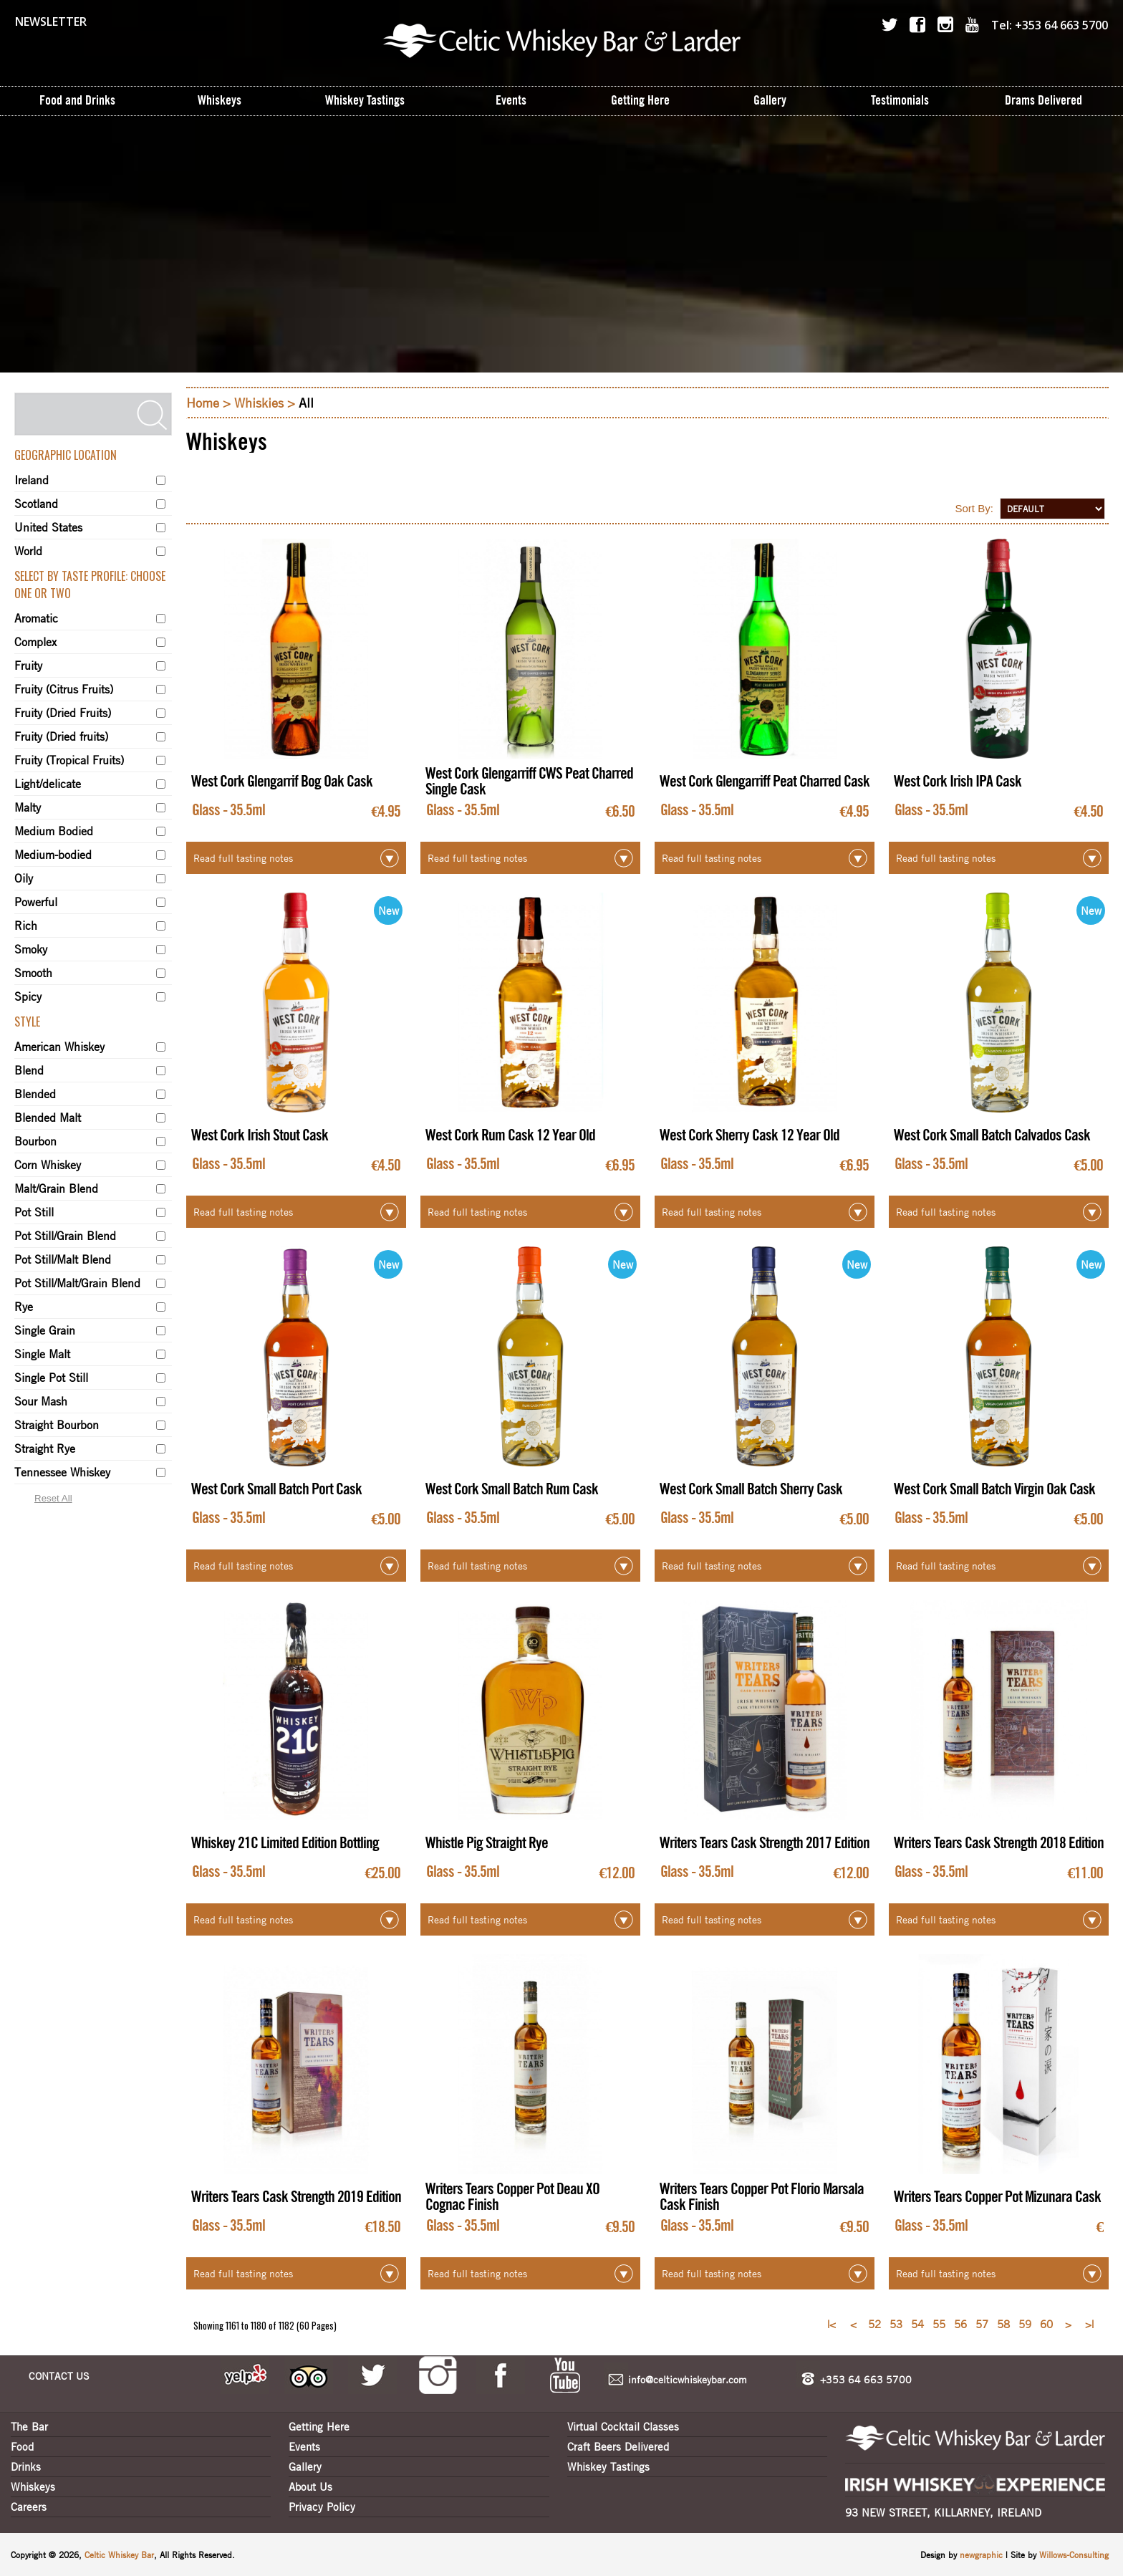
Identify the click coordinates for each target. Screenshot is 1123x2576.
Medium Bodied (53, 831)
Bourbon (35, 1141)
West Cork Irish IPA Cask (957, 781)
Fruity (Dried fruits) (61, 736)
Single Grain (44, 1330)
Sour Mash (40, 1401)
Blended (35, 1094)
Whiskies (259, 402)
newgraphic (983, 2554)
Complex (35, 642)
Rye (23, 1306)
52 (874, 2323)
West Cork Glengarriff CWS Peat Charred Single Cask (529, 781)
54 (917, 2323)
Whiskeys (33, 2486)
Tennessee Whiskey (62, 1472)
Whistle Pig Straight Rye (486, 1843)
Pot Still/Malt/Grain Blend (77, 1283)
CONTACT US (59, 2375)
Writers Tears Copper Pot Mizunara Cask (997, 2197)
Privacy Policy (322, 2506)
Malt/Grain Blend (56, 1188)
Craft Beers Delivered (618, 2446)
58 (1003, 2323)
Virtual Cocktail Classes (623, 2426)
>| (1089, 2323)
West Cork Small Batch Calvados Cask (992, 1135)
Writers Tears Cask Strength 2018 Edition (999, 1843)
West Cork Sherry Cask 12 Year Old (749, 1135)
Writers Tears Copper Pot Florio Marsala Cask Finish (762, 2197)
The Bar (29, 2426)
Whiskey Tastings (608, 2466)
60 (1046, 2323)
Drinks (26, 2466)
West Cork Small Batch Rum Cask (511, 1489)
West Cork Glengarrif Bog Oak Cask (281, 781)
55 (938, 2323)
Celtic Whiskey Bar (119, 2554)
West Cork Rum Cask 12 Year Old (510, 1135)
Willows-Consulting (1074, 2554)
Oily (23, 878)
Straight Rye (44, 1448)
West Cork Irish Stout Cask (259, 1135)
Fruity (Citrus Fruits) (63, 689)
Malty (27, 807)
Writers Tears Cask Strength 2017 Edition (764, 1843)
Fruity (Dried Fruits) (62, 713)
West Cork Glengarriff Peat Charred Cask (764, 781)
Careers (29, 2506)
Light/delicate (47, 784)
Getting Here (319, 2426)
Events (304, 2446)
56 (960, 2323)
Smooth (33, 973)
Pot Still (34, 1212)
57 (981, 2323)
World (28, 551)
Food (22, 2446)
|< (831, 2323)
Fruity (28, 665)
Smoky (30, 949)
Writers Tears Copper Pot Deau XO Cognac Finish (512, 2197)
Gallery (305, 2466)
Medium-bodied (53, 854)
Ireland (31, 480)
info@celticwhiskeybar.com (687, 2379)
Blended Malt (47, 1117)
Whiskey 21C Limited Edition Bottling (285, 1843)
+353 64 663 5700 (866, 2379)
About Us (310, 2486)
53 (896, 2323)
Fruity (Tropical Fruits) (69, 760)
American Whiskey (59, 1046)
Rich (25, 925)
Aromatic (36, 618)
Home (202, 402)
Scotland (36, 503)
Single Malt (42, 1354)
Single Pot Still (51, 1377)
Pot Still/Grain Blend (65, 1236)
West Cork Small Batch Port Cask (276, 1489)
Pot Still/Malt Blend (62, 1259)
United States (48, 527)
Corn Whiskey (47, 1165)
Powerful (35, 902)
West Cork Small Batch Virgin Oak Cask (994, 1489)
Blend (29, 1070)
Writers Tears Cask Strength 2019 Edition (296, 2197)
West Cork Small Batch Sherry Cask (751, 1489)
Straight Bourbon (56, 1425)
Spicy (28, 996)
